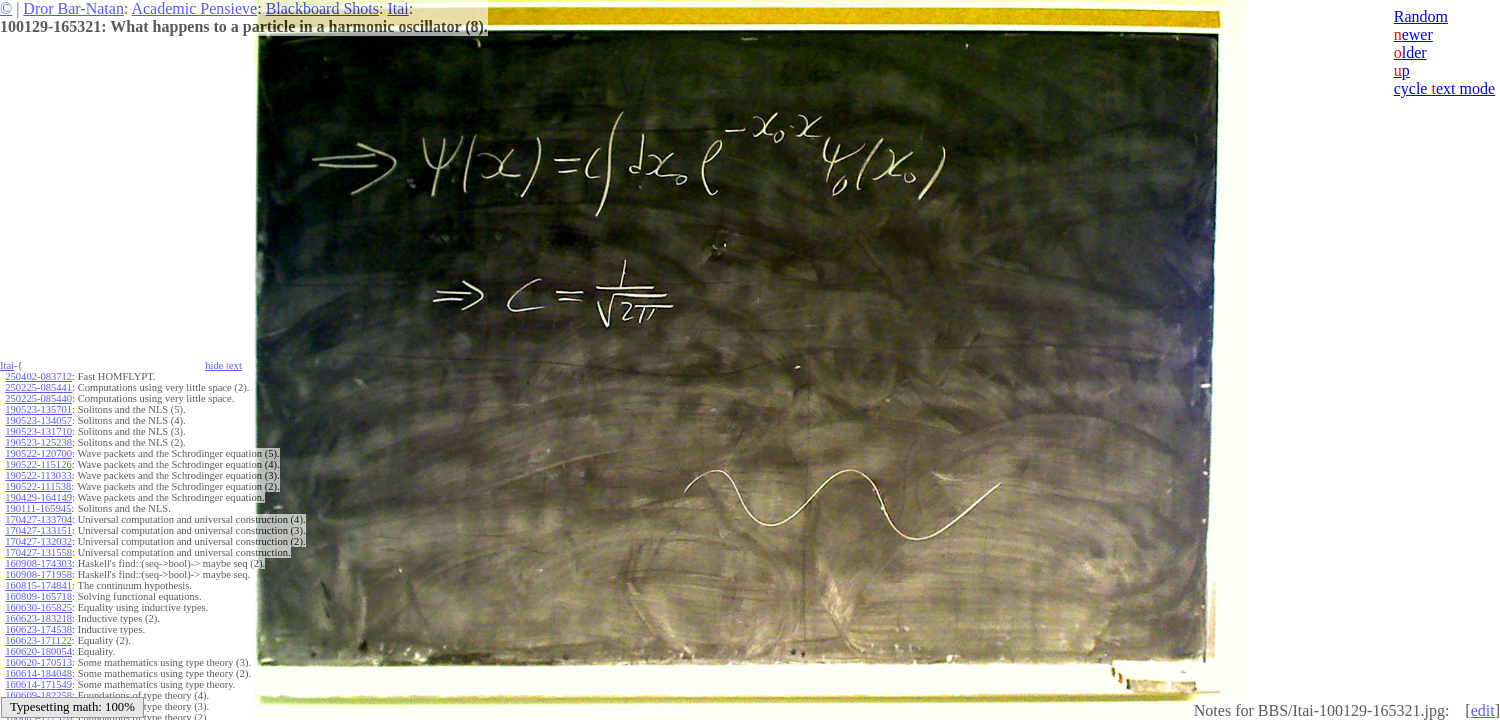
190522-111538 (38, 486)
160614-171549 (38, 684)
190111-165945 (38, 508)
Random (1421, 16)
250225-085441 (38, 387)
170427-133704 (38, 519)
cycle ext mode (1444, 88)
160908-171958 (38, 574)
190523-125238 (38, 442)
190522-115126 (38, 464)
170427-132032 (38, 541)
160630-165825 (38, 607)
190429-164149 (38, 497)
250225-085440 (38, 398)
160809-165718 (38, 596)
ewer (1413, 34)
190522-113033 (38, 475)
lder (1410, 52)
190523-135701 (38, 409)
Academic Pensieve (194, 8)
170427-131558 (38, 552)
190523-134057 (38, 420)
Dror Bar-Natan (73, 8)
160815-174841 (38, 585)
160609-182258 (38, 695)
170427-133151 (38, 530)
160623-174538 (38, 629)
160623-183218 (38, 618)
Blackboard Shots (322, 8)
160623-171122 (38, 640)
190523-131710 (38, 431)
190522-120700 (38, 453)
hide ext (223, 365)
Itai (397, 8)
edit (1483, 710)
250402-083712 (38, 376)
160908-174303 (38, 563)
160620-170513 (38, 662)
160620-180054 (38, 651)
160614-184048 (38, 673)
